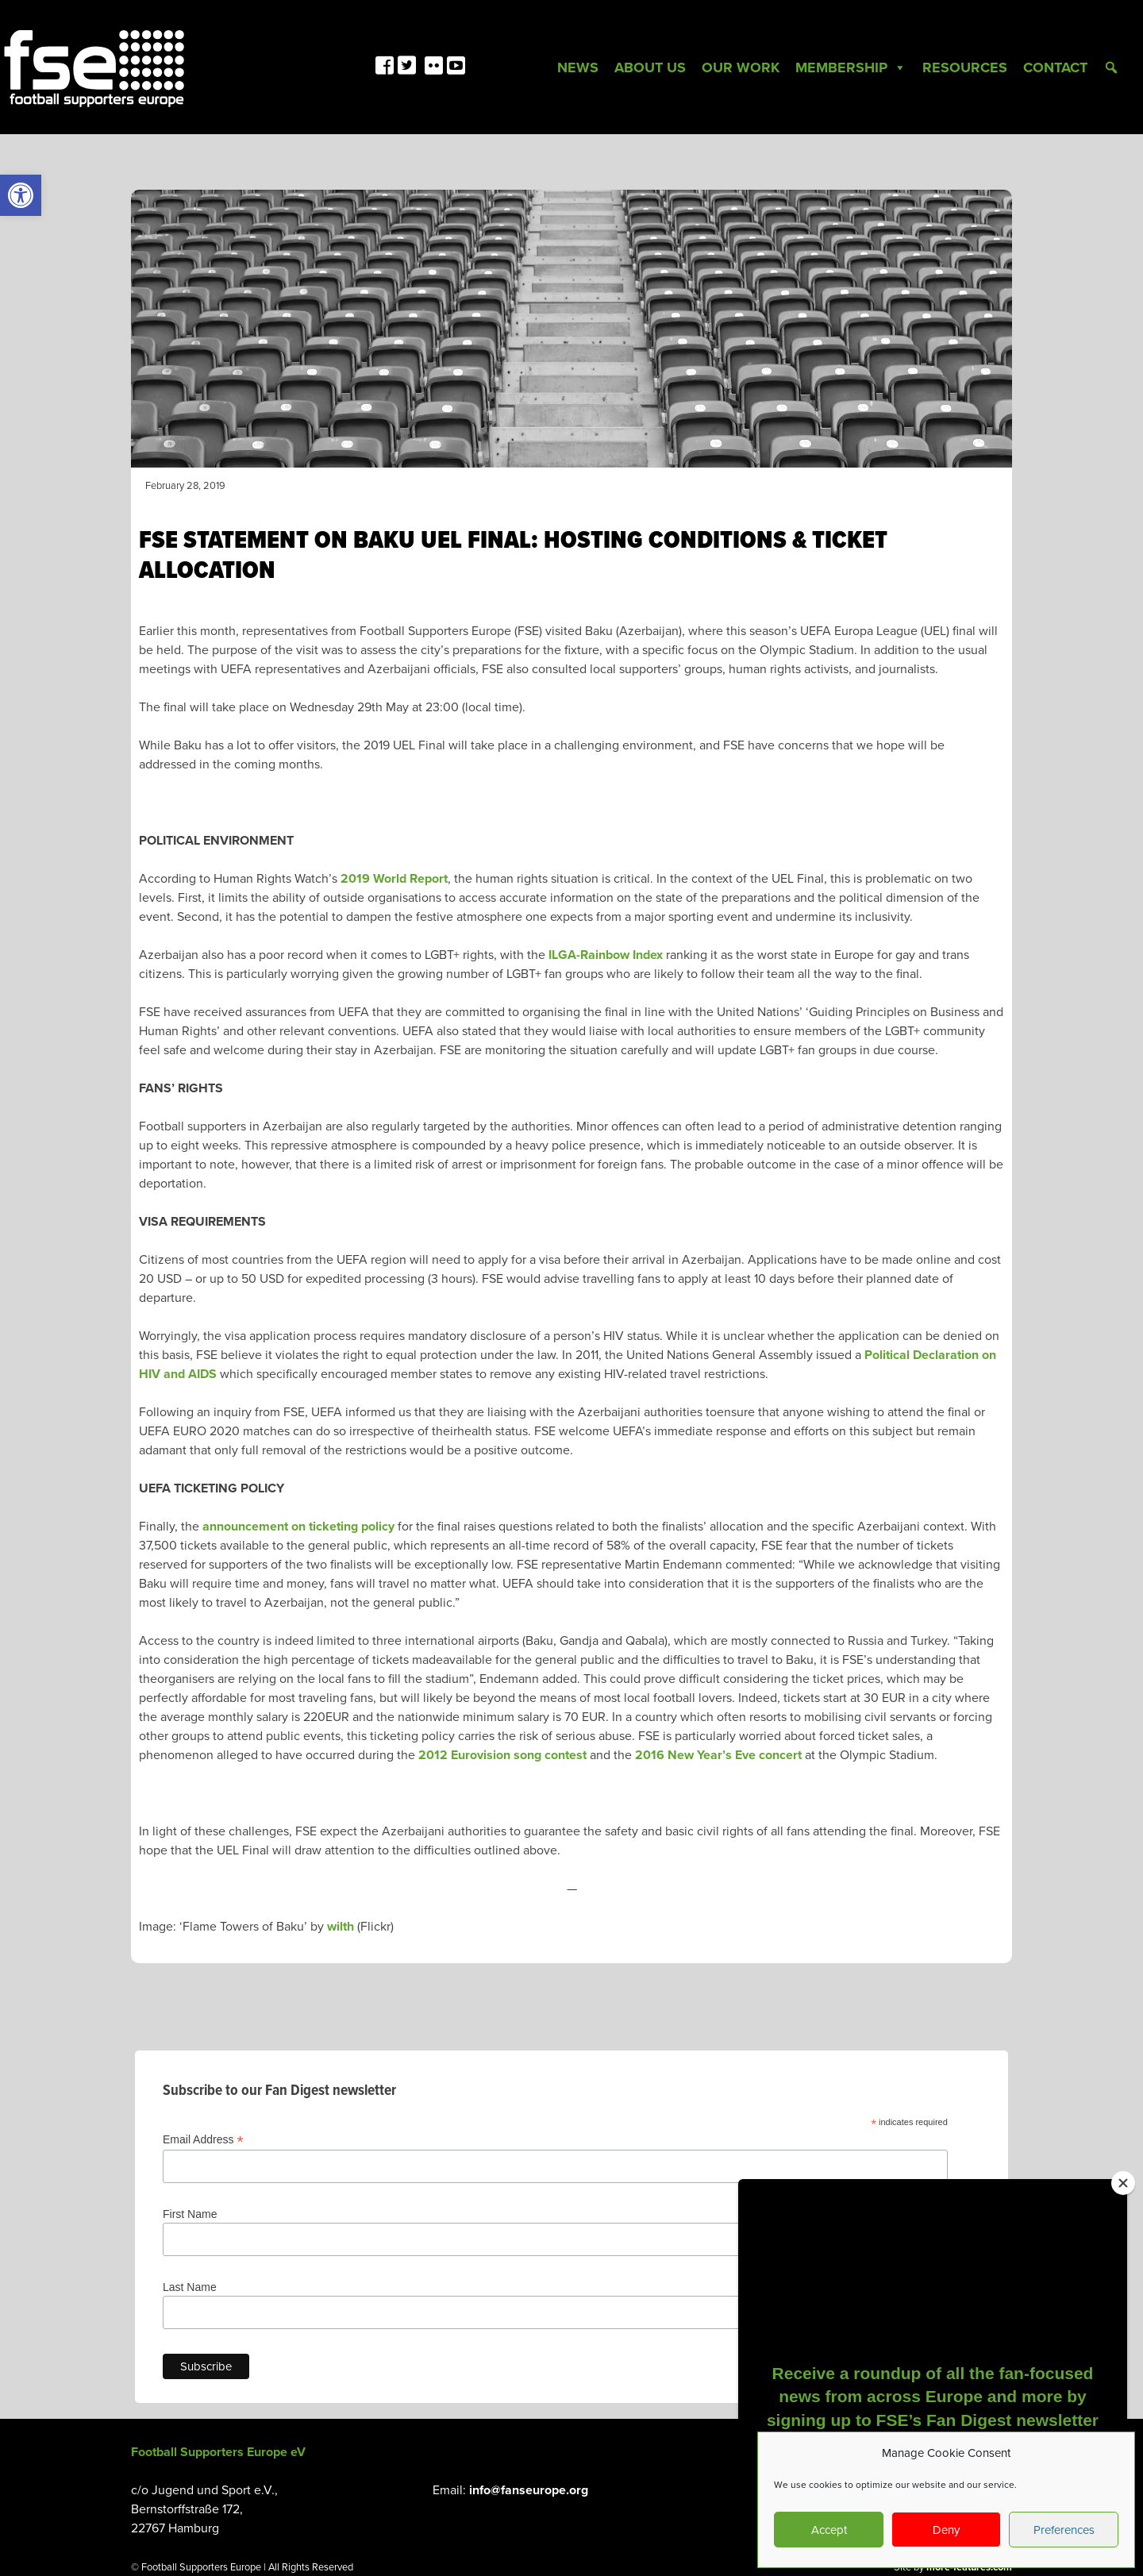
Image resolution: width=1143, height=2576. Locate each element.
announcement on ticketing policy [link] (298, 1526)
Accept (829, 2530)
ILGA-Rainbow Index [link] (605, 955)
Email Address (203, 2139)
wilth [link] (340, 1927)
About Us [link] (650, 67)
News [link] (577, 67)
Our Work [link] (740, 67)
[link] (20, 195)
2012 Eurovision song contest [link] (502, 1755)
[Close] (1123, 2183)
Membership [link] (850, 67)
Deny (946, 2530)
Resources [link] (964, 67)
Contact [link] (1055, 67)
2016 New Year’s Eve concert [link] (718, 1755)
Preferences (1064, 2530)
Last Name (190, 2287)
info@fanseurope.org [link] (528, 2490)
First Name (190, 2214)
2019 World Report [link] (394, 879)
